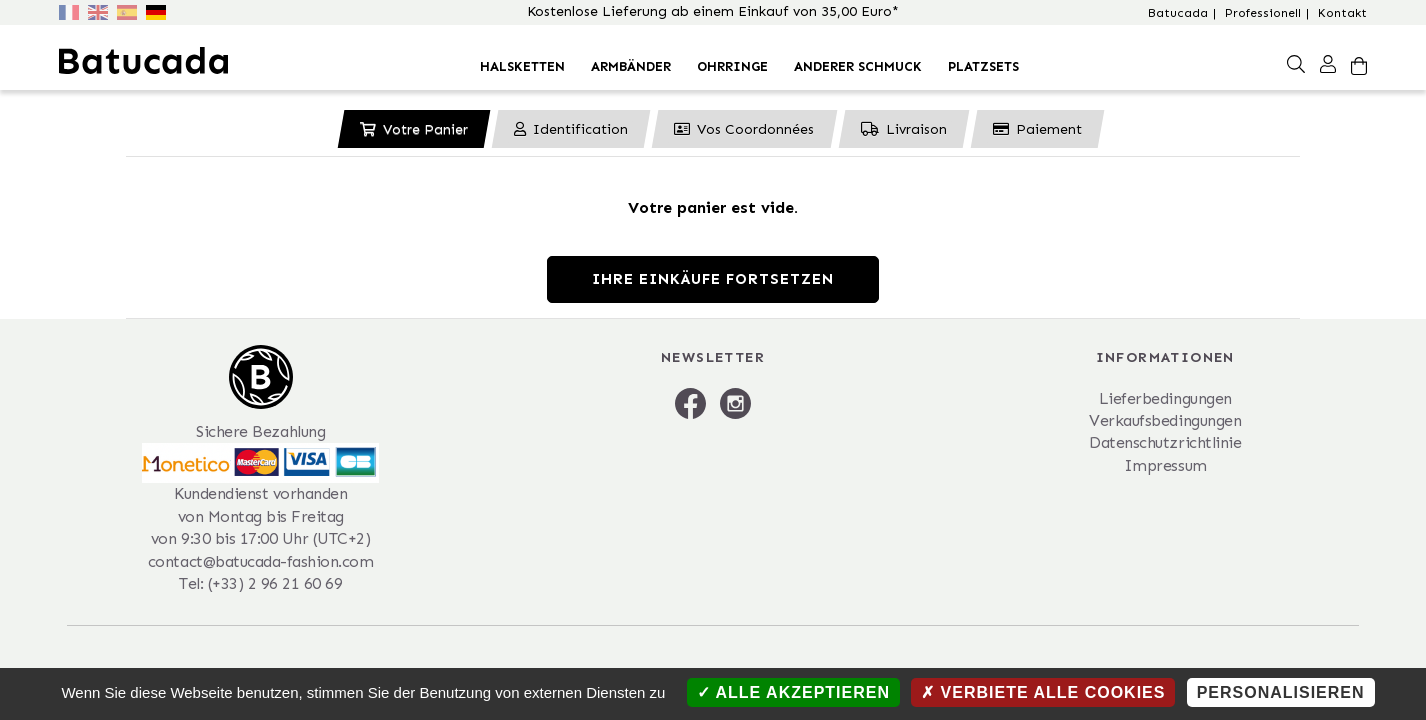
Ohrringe (732, 66)
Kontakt (1342, 13)
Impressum (1165, 465)
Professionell (1263, 13)
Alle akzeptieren (793, 692)
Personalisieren (1281, 692)
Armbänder (631, 66)
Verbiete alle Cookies (1043, 692)
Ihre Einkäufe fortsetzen (713, 279)
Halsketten (522, 66)
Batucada (1178, 13)
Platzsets (983, 66)
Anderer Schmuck (858, 66)
